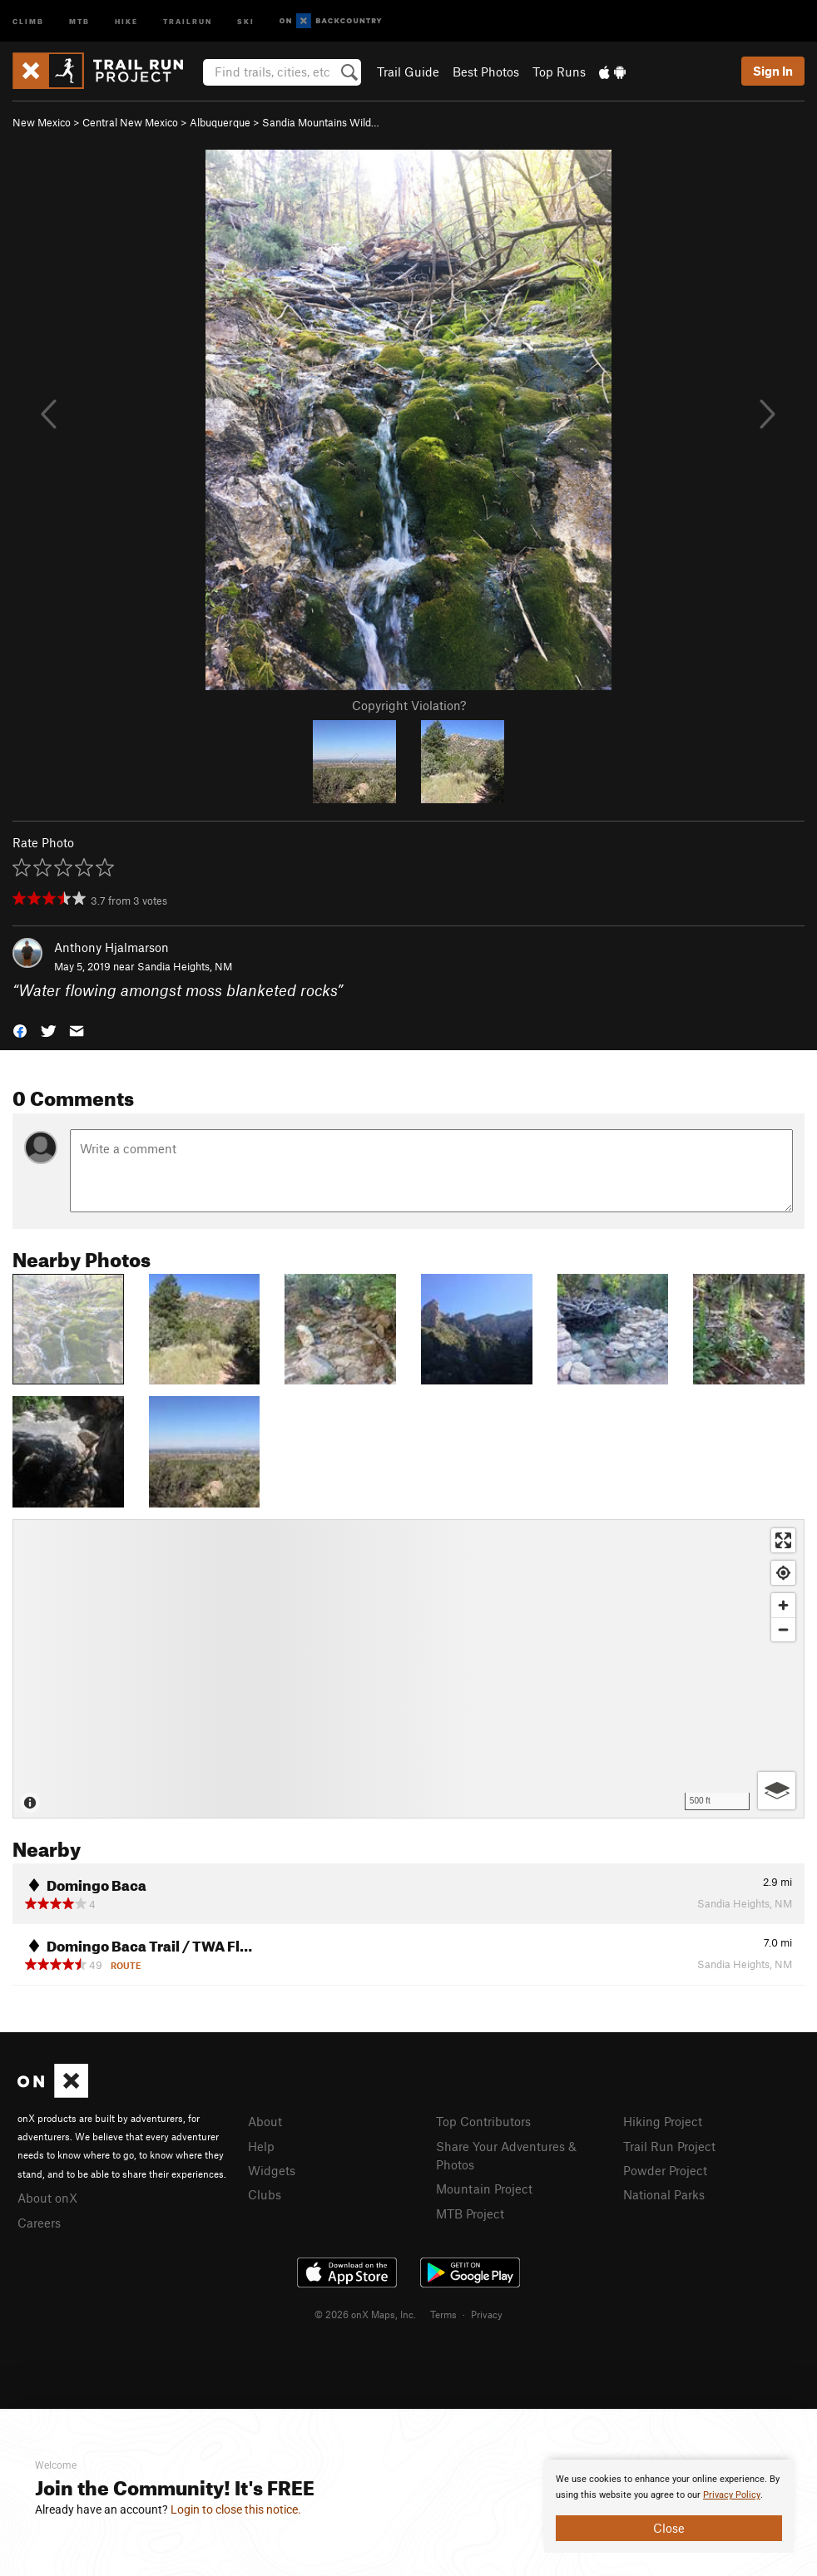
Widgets (271, 2170)
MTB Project (470, 2213)
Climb (28, 20)
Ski (246, 20)
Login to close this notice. (236, 2509)
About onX (47, 2197)
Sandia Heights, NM (184, 966)
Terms (443, 2314)
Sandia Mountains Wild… (320, 122)
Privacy (487, 2314)
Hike (126, 20)
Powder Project (665, 2170)
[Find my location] (783, 1573)
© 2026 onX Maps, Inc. (365, 2314)
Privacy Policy (731, 2495)
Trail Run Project (669, 2146)
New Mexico (41, 122)
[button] (19, 1029)
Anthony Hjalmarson (111, 947)
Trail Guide (408, 71)
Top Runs (559, 71)
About (265, 2121)
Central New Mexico (130, 122)
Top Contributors (483, 2121)
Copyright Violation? (409, 705)
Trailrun (187, 20)
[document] (669, 2506)
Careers (39, 2222)
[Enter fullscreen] (783, 1540)
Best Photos (486, 71)
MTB (79, 20)
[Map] (408, 1669)
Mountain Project (484, 2188)
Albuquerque (220, 122)
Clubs (264, 2194)
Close (669, 2527)
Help (261, 2146)
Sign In (773, 70)
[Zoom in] (783, 1605)
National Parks (664, 2194)
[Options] (776, 1790)
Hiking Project (662, 2121)
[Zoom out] (783, 1629)
